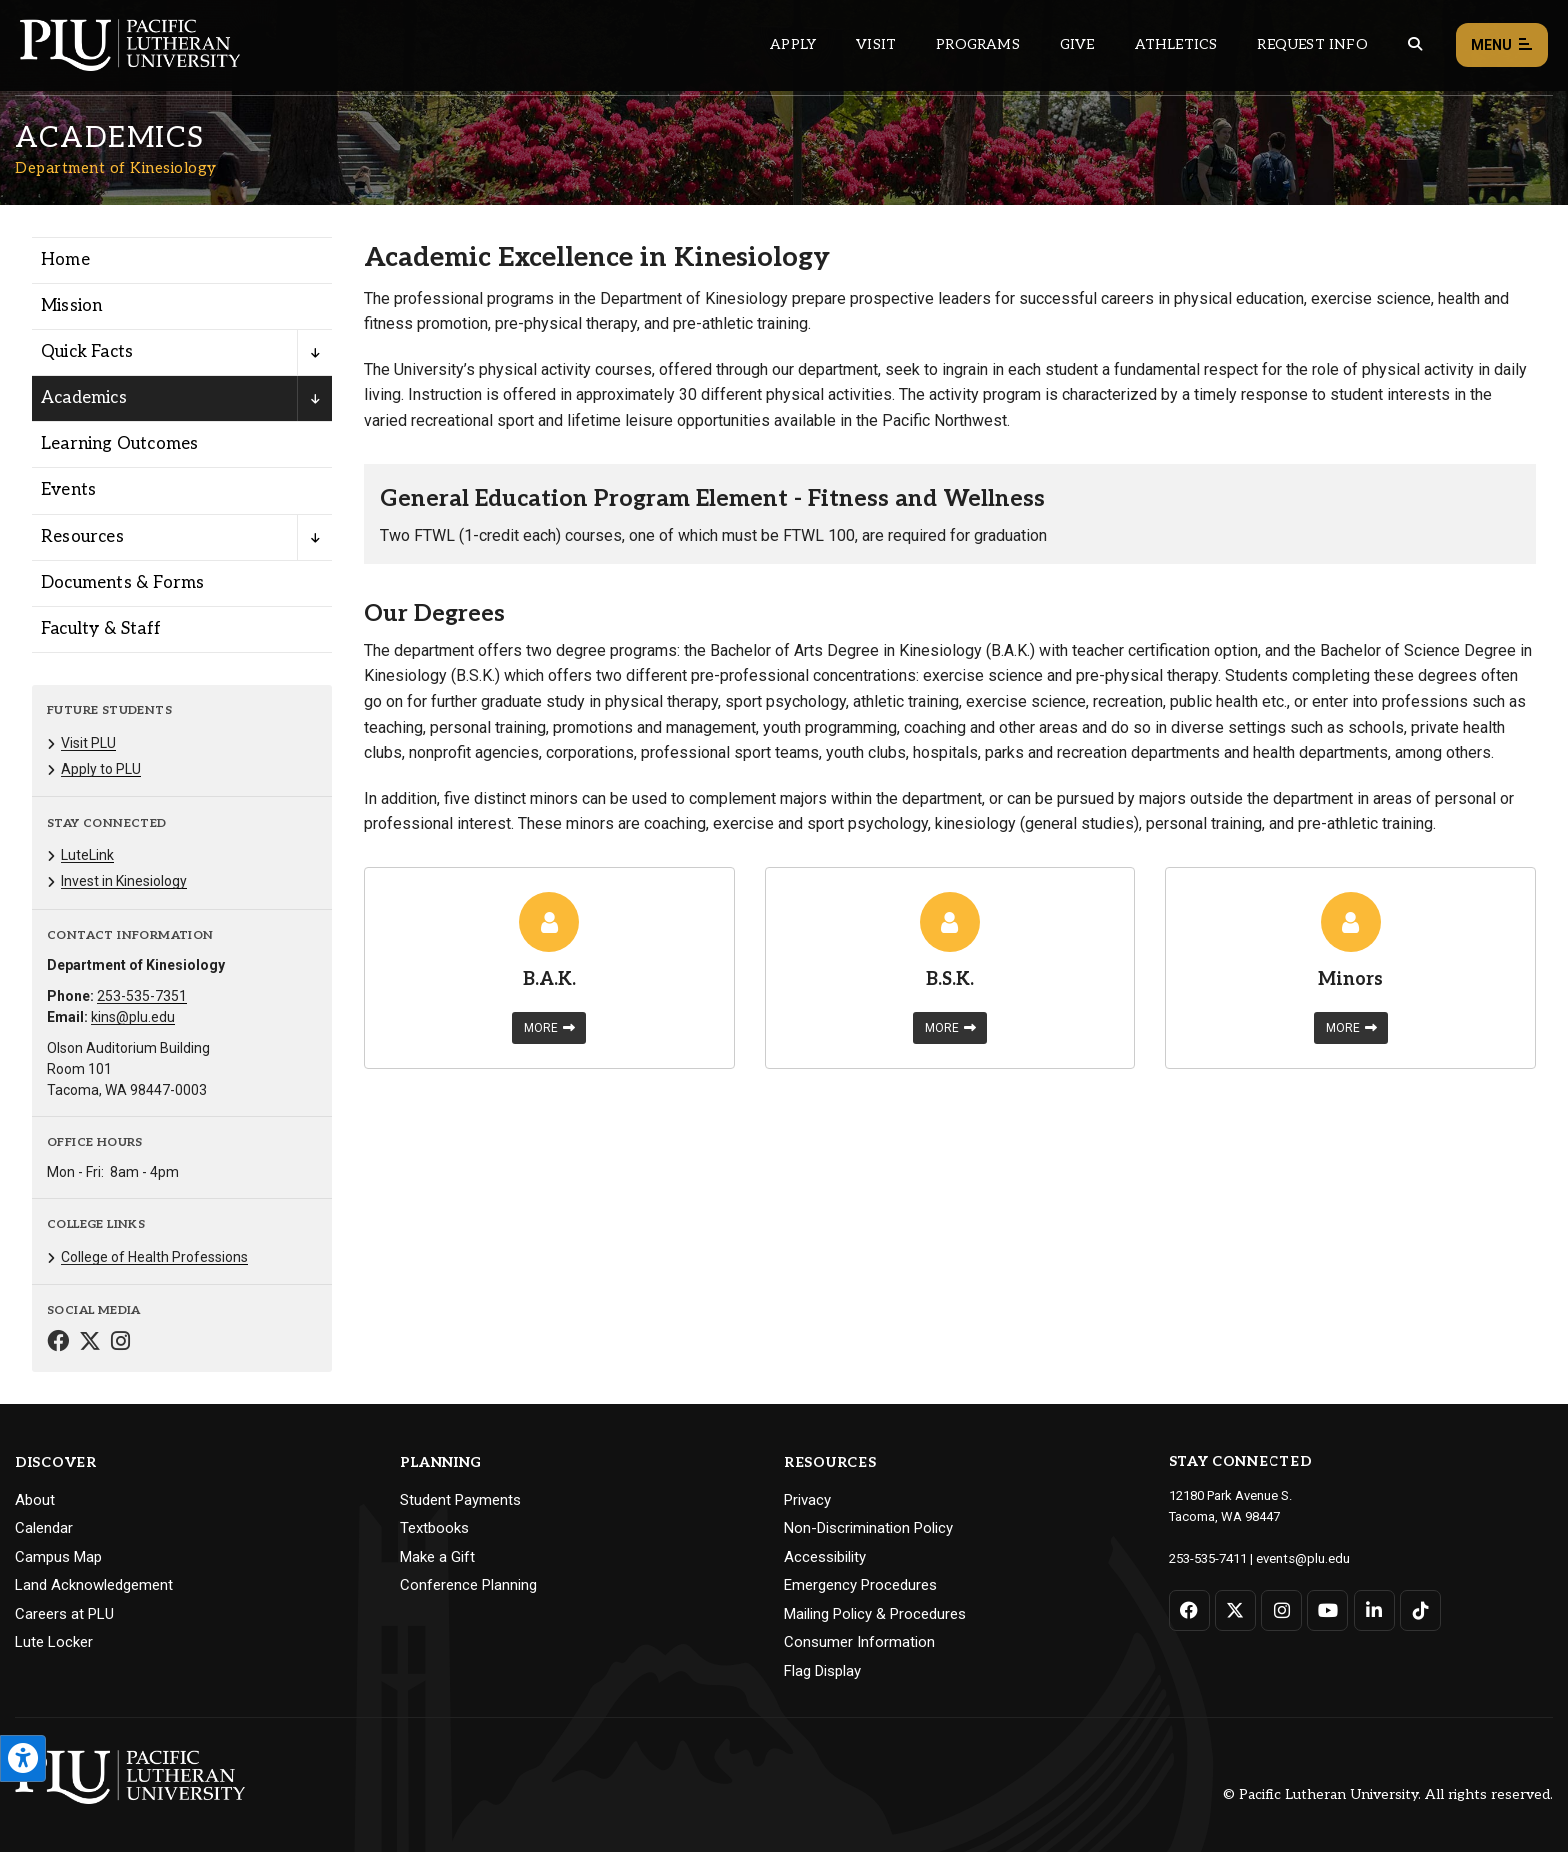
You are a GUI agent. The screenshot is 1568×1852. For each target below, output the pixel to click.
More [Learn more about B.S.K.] (950, 1028)
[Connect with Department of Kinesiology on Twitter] (90, 1343)
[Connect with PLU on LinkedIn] (1373, 1609)
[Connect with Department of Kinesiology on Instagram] (120, 1343)
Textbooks (434, 1528)
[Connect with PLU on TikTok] (1419, 1609)
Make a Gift (437, 1557)
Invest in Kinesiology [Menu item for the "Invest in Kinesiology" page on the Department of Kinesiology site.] (124, 881)
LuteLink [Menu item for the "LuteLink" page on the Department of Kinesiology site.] (87, 855)
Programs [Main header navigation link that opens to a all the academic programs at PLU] (978, 44)
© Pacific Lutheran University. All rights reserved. (1388, 1794)
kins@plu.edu (133, 1017)
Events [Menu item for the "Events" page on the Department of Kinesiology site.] (68, 490)
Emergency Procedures (860, 1585)
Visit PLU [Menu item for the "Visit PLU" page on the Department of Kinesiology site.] (88, 743)
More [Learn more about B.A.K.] (549, 1028)
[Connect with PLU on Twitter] (1235, 1609)
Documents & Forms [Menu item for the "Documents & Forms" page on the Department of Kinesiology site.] (122, 583)
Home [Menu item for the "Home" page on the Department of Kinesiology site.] (65, 260)
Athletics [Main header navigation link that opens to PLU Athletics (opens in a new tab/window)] (1176, 44)
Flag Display (822, 1671)
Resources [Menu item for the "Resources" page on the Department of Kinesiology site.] (82, 537)
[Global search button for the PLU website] (1415, 44)
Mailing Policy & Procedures (875, 1614)
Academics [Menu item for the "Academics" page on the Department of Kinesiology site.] (84, 398)
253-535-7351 (142, 996)
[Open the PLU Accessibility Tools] (23, 1758)
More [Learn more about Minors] (1351, 1028)
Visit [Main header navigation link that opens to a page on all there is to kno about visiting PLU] (876, 44)
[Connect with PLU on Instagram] (1281, 1609)
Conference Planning (468, 1585)
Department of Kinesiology (116, 168)
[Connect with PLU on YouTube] (1327, 1609)
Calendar (44, 1528)
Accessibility (825, 1557)
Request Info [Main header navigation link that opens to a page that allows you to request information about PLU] (1312, 44)
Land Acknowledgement (94, 1585)
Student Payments (460, 1500)
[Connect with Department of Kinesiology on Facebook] (58, 1343)
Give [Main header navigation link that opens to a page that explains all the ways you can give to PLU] (1077, 44)
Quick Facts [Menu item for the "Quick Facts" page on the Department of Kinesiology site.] (87, 352)
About (35, 1500)
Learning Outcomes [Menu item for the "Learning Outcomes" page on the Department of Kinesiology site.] (119, 444)
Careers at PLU (64, 1614)
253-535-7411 (1208, 1557)
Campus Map (58, 1557)
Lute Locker (54, 1642)
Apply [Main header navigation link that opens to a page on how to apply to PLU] (793, 44)
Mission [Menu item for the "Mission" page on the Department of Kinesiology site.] (71, 306)
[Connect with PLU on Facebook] (1189, 1609)
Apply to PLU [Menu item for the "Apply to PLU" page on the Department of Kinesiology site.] (101, 769)
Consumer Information (859, 1642)
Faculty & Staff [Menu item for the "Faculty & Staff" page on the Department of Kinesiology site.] (101, 629)
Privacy (807, 1500)
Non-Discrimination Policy (868, 1528)
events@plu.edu (1302, 1557)
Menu (1502, 45)
